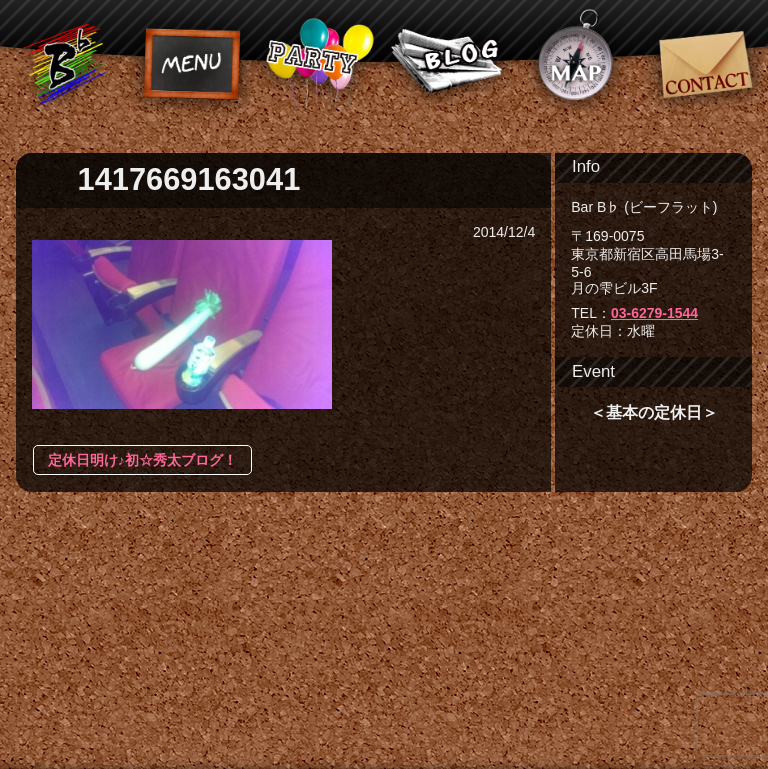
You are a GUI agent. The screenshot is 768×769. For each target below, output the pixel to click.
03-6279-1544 (654, 313)
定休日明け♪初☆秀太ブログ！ (142, 460)
